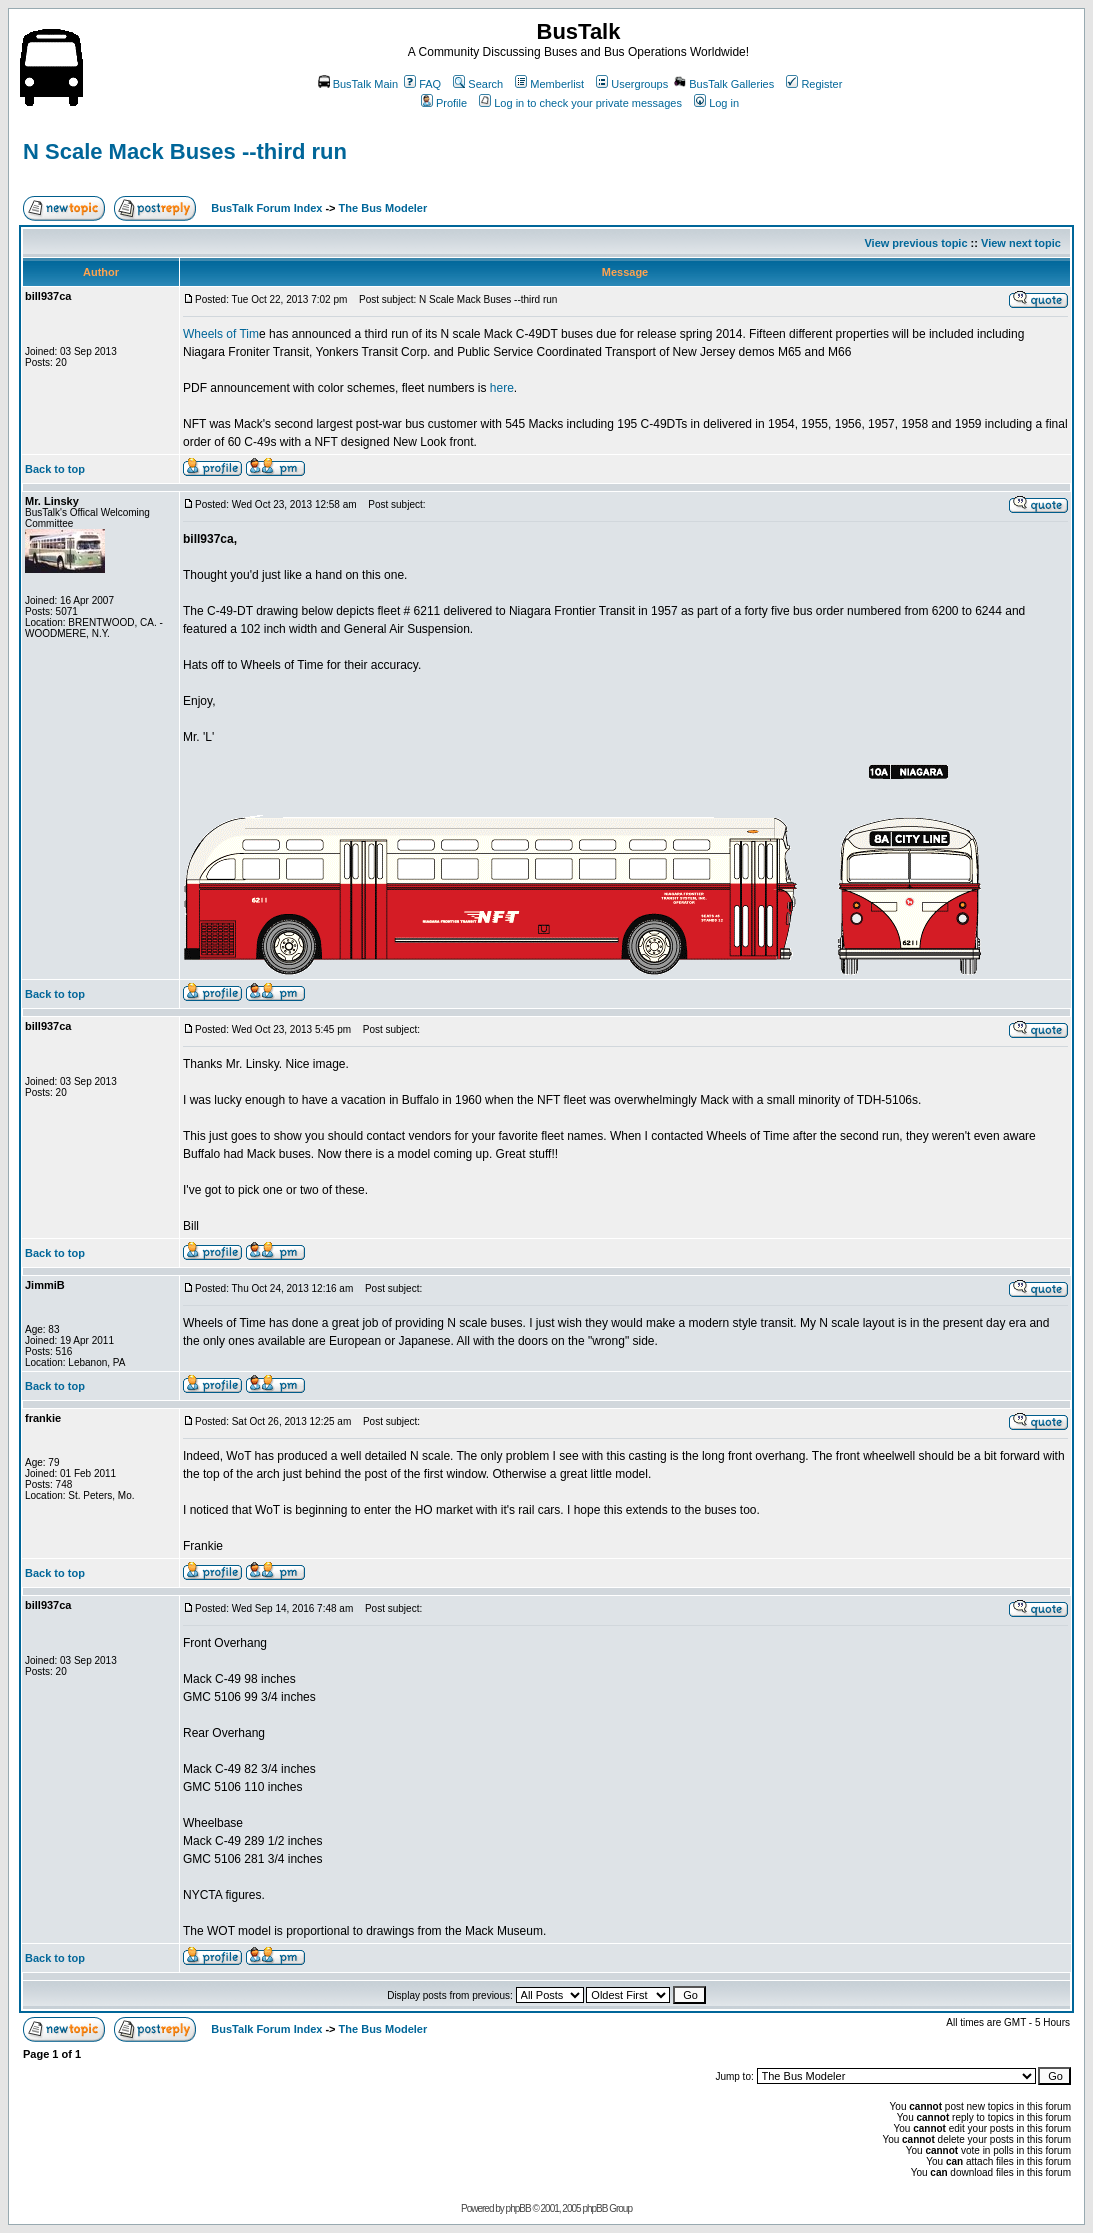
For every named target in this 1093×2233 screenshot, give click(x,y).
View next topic (1021, 243)
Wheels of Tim (221, 334)
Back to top (55, 469)
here (499, 388)
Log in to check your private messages (580, 103)
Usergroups (632, 84)
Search (478, 84)
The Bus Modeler (383, 208)
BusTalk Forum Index (266, 208)
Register (814, 84)
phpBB (518, 2208)
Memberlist (549, 84)
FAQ (422, 84)
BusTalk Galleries (724, 84)
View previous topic (915, 243)
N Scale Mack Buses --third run (185, 151)
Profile (444, 103)
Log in (716, 103)
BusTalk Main (358, 84)
